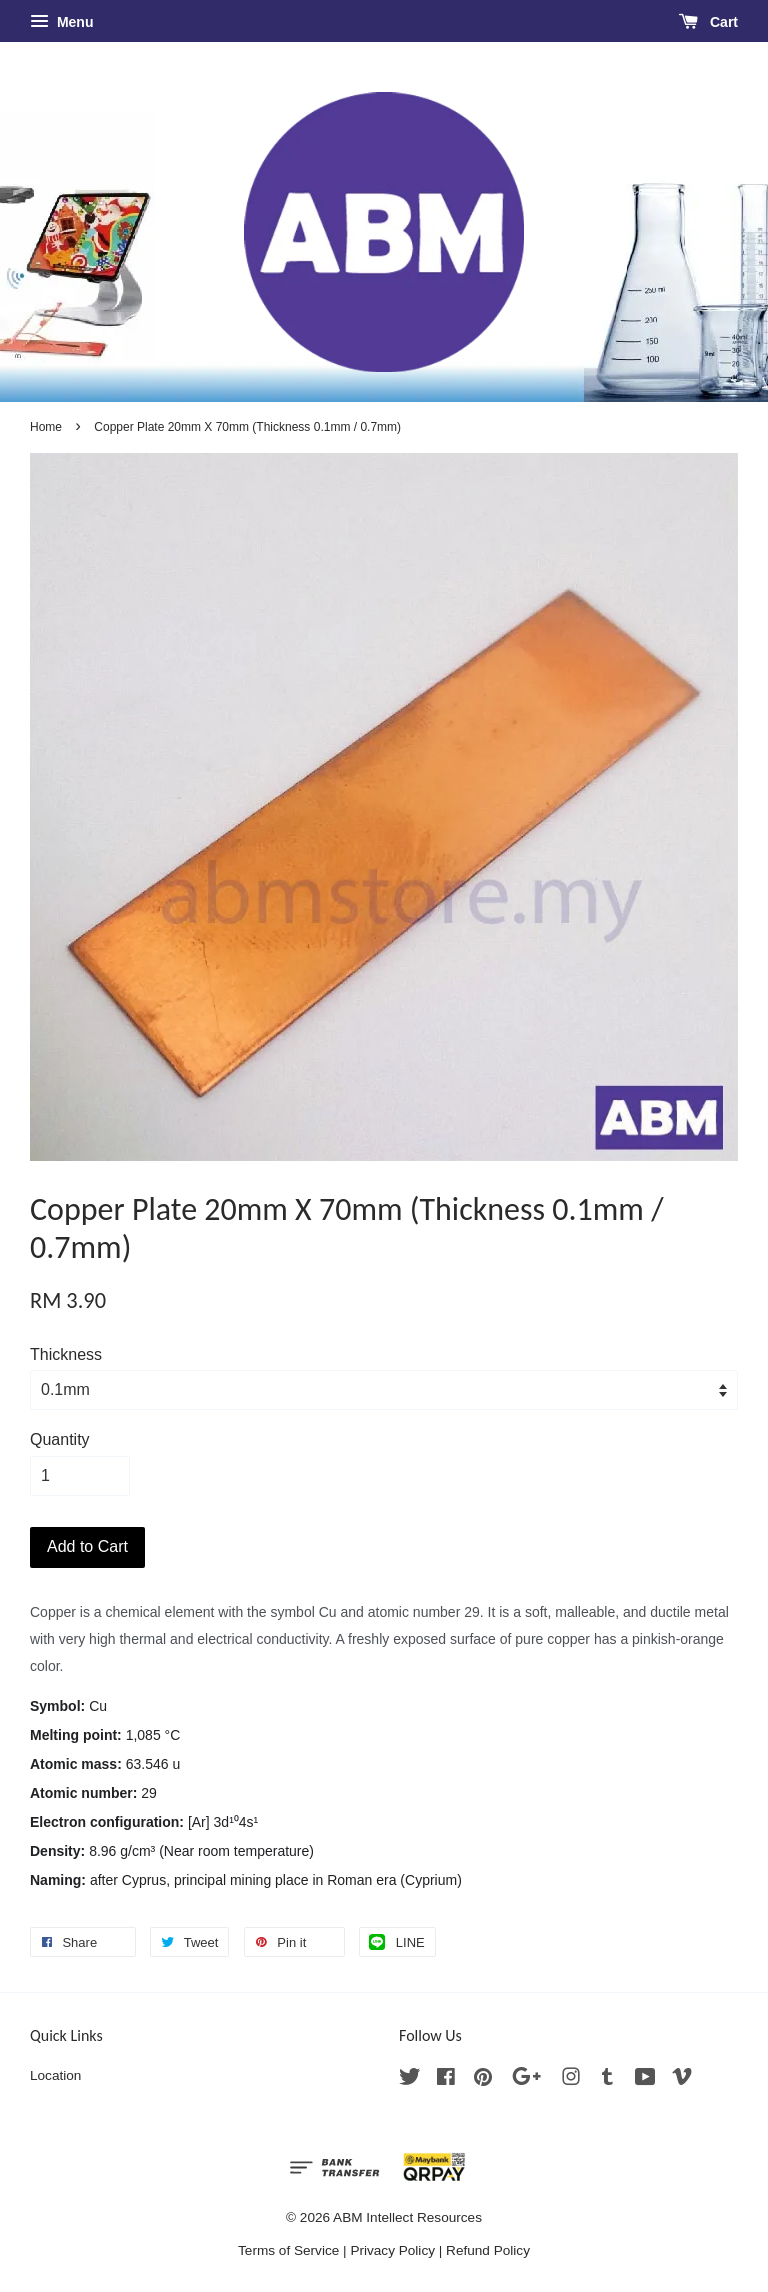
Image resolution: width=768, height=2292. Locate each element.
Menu (61, 22)
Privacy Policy (392, 2250)
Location (55, 2075)
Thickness (66, 1354)
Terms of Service (288, 2250)
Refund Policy (488, 2250)
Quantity (60, 1439)
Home (46, 427)
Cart (708, 22)
